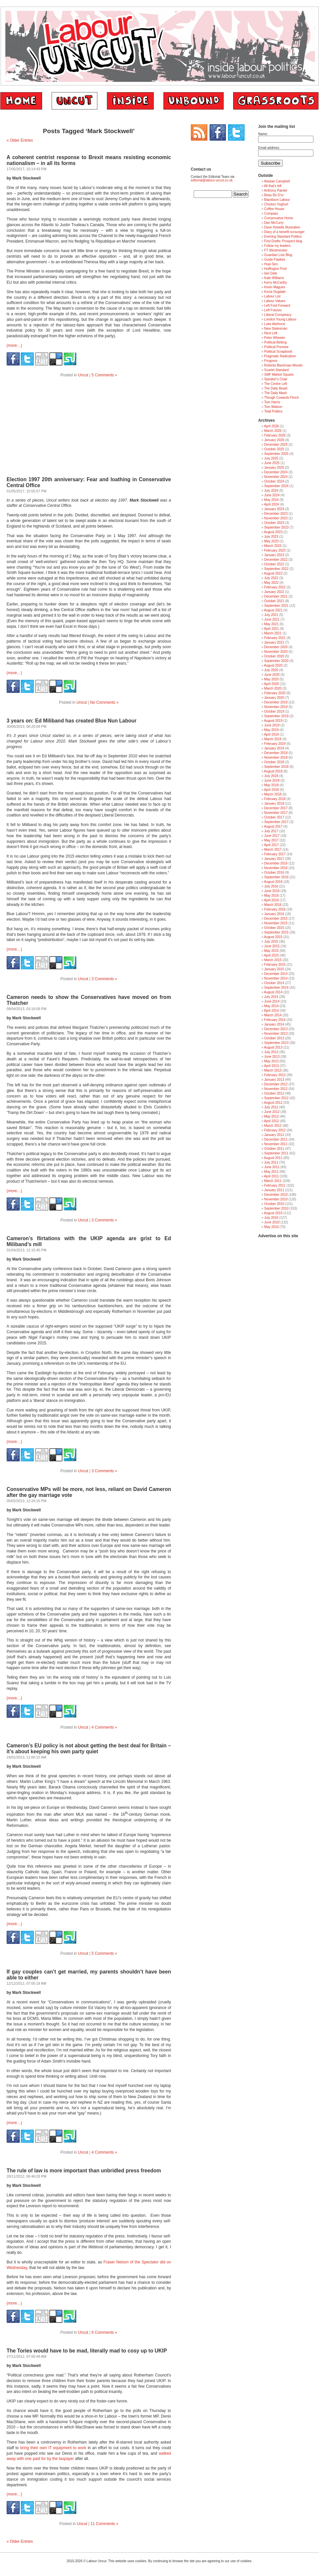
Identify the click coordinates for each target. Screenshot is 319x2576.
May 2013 (271, 1061)
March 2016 (273, 905)
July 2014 (271, 997)
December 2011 (275, 1139)
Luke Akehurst (274, 324)
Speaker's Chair (275, 379)
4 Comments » (104, 1727)
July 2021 (271, 615)
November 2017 (275, 813)
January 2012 (274, 1135)
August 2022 (273, 573)
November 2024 (275, 477)
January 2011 (274, 1190)
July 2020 (271, 670)
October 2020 (274, 656)
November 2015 (275, 923)
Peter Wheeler (274, 338)
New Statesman (275, 328)
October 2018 (274, 762)
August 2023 (273, 532)
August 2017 (273, 826)
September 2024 (276, 486)
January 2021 (274, 642)
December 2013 (275, 1029)
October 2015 (274, 928)
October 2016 (274, 872)
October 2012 (274, 1093)
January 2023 (274, 555)
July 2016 (271, 886)
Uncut (83, 375)
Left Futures (273, 310)
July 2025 (271, 458)
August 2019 (273, 720)
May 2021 (271, 624)
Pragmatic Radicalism (280, 356)
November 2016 (275, 868)
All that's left (273, 186)
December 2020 (275, 647)
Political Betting (275, 342)
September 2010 (276, 1208)
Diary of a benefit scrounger (284, 232)
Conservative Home (278, 218)
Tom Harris (272, 402)
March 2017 (273, 849)
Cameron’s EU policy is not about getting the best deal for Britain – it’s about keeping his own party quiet (89, 1748)
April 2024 (271, 504)
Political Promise (276, 347)
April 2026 (271, 426)
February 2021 (274, 638)
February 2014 (274, 1020)
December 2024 (275, 472)
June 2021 (272, 619)
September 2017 (276, 822)
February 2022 (274, 587)
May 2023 (271, 541)
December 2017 (275, 808)
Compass (271, 213)
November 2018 (275, 757)
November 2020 (275, 651)
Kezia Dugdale (274, 292)
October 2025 (274, 449)
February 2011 (274, 1185)
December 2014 (275, 974)
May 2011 (271, 1171)
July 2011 (271, 1162)
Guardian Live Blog (278, 255)
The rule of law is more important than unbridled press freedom (84, 2170)
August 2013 (273, 1047)
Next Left (270, 333)
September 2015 (276, 932)
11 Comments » (104, 2523)
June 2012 (272, 1112)
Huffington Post (275, 269)
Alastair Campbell (277, 181)
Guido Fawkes (274, 259)
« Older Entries (20, 140)
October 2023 (274, 523)
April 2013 (271, 1066)
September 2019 (276, 716)
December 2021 (275, 596)
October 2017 (274, 817)
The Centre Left (275, 384)
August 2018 (273, 771)
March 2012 (273, 1125)
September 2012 (276, 1098)
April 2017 (271, 845)
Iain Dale (270, 273)
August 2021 (273, 610)
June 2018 (272, 780)
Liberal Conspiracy (277, 315)
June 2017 (272, 836)
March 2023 (273, 546)
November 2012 (275, 1089)
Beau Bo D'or (273, 195)
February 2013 (274, 1075)
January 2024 (274, 509)
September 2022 (276, 569)
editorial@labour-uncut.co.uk (212, 180)
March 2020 (273, 688)
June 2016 (272, 891)
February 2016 (274, 909)
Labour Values (274, 301)
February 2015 (274, 964)
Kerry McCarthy (275, 282)
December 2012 (275, 1084)
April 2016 (271, 900)
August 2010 (273, 1213)
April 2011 (271, 1176)
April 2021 (271, 628)
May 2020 (271, 679)
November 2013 (275, 1033)
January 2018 (274, 803)
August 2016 (273, 882)
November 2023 (275, 518)
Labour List (272, 296)
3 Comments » (104, 979)
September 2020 (276, 661)
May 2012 (271, 1116)
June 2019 (272, 725)
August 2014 (273, 992)
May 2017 (271, 840)
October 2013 (274, 1038)
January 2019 (274, 748)
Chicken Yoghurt (276, 204)
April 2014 (271, 1010)
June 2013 (272, 1056)
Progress (270, 361)
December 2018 (275, 753)
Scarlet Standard (276, 370)
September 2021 (276, 605)
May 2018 (271, 785)
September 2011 (276, 1153)
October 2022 (274, 564)
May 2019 (271, 730)
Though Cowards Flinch (281, 397)
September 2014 (276, 987)
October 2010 (274, 1204)
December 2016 (275, 863)
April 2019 (271, 734)
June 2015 (272, 946)
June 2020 (272, 674)
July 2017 (271, 831)
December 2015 (275, 918)
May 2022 (271, 582)
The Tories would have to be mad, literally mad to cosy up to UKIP (87, 2350)
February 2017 (274, 854)
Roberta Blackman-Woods (283, 365)
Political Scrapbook (278, 351)
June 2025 (272, 463)
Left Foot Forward (277, 305)
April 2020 (271, 684)
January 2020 (274, 697)
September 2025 (276, 454)
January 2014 (274, 1024)
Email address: (269, 148)
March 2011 (273, 1181)
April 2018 (271, 790)
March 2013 (273, 1070)
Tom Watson (273, 407)
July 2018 (271, 776)
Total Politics (273, 411)
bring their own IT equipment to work (53, 2448)
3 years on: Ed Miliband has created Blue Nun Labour (71, 720)
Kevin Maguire (274, 287)
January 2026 (274, 440)
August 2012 (273, 1102)
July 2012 (271, 1107)
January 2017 (274, 859)
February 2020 (274, 693)
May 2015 (271, 951)
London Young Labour (280, 319)
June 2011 (272, 1167)
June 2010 (272, 1222)
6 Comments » (104, 2332)
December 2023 (275, 513)
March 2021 (273, 633)
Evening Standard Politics (283, 236)
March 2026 (273, 431)
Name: (263, 134)
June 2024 (272, 495)
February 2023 (274, 550)
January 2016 (274, 914)
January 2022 (274, 592)
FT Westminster (275, 250)
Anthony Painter (275, 190)
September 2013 (276, 1043)
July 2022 (271, 578)
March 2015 (273, 960)
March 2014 (273, 1015)
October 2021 (274, 601)
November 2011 (275, 1144)
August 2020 (273, 665)
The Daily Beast (275, 388)
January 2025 (274, 467)
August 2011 (273, 1158)
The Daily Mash (275, 393)
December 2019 (275, 702)
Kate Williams (274, 278)
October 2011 (274, 1148)
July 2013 (271, 1052)
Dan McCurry (273, 223)
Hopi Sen (271, 264)
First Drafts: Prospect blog (283, 241)
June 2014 (272, 1001)
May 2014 (271, 1006)
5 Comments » (104, 375)
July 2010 (271, 1217)
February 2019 (274, 743)
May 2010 (271, 1227)
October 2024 (274, 481)
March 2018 (273, 794)
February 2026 (274, 435)
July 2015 (271, 941)
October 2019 (274, 711)
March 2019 (273, 739)
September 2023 (276, 527)
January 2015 (274, 969)
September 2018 (276, 766)
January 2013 (274, 1079)
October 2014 (274, 983)
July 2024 (271, 490)
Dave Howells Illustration (282, 227)
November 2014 (275, 978)
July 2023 (271, 536)
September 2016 (276, 877)
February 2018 (274, 799)
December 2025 (275, 444)
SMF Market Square (278, 374)
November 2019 (275, 707)
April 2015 (271, 955)
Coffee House (274, 209)
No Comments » (104, 702)
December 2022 (275, 559)
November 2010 (275, 1199)
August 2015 (273, 937)
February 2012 (274, 1130)
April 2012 (271, 1121)
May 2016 (271, 895)
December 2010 (275, 1194)
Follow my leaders (277, 246)
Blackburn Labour (277, 199)
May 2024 (271, 500)
